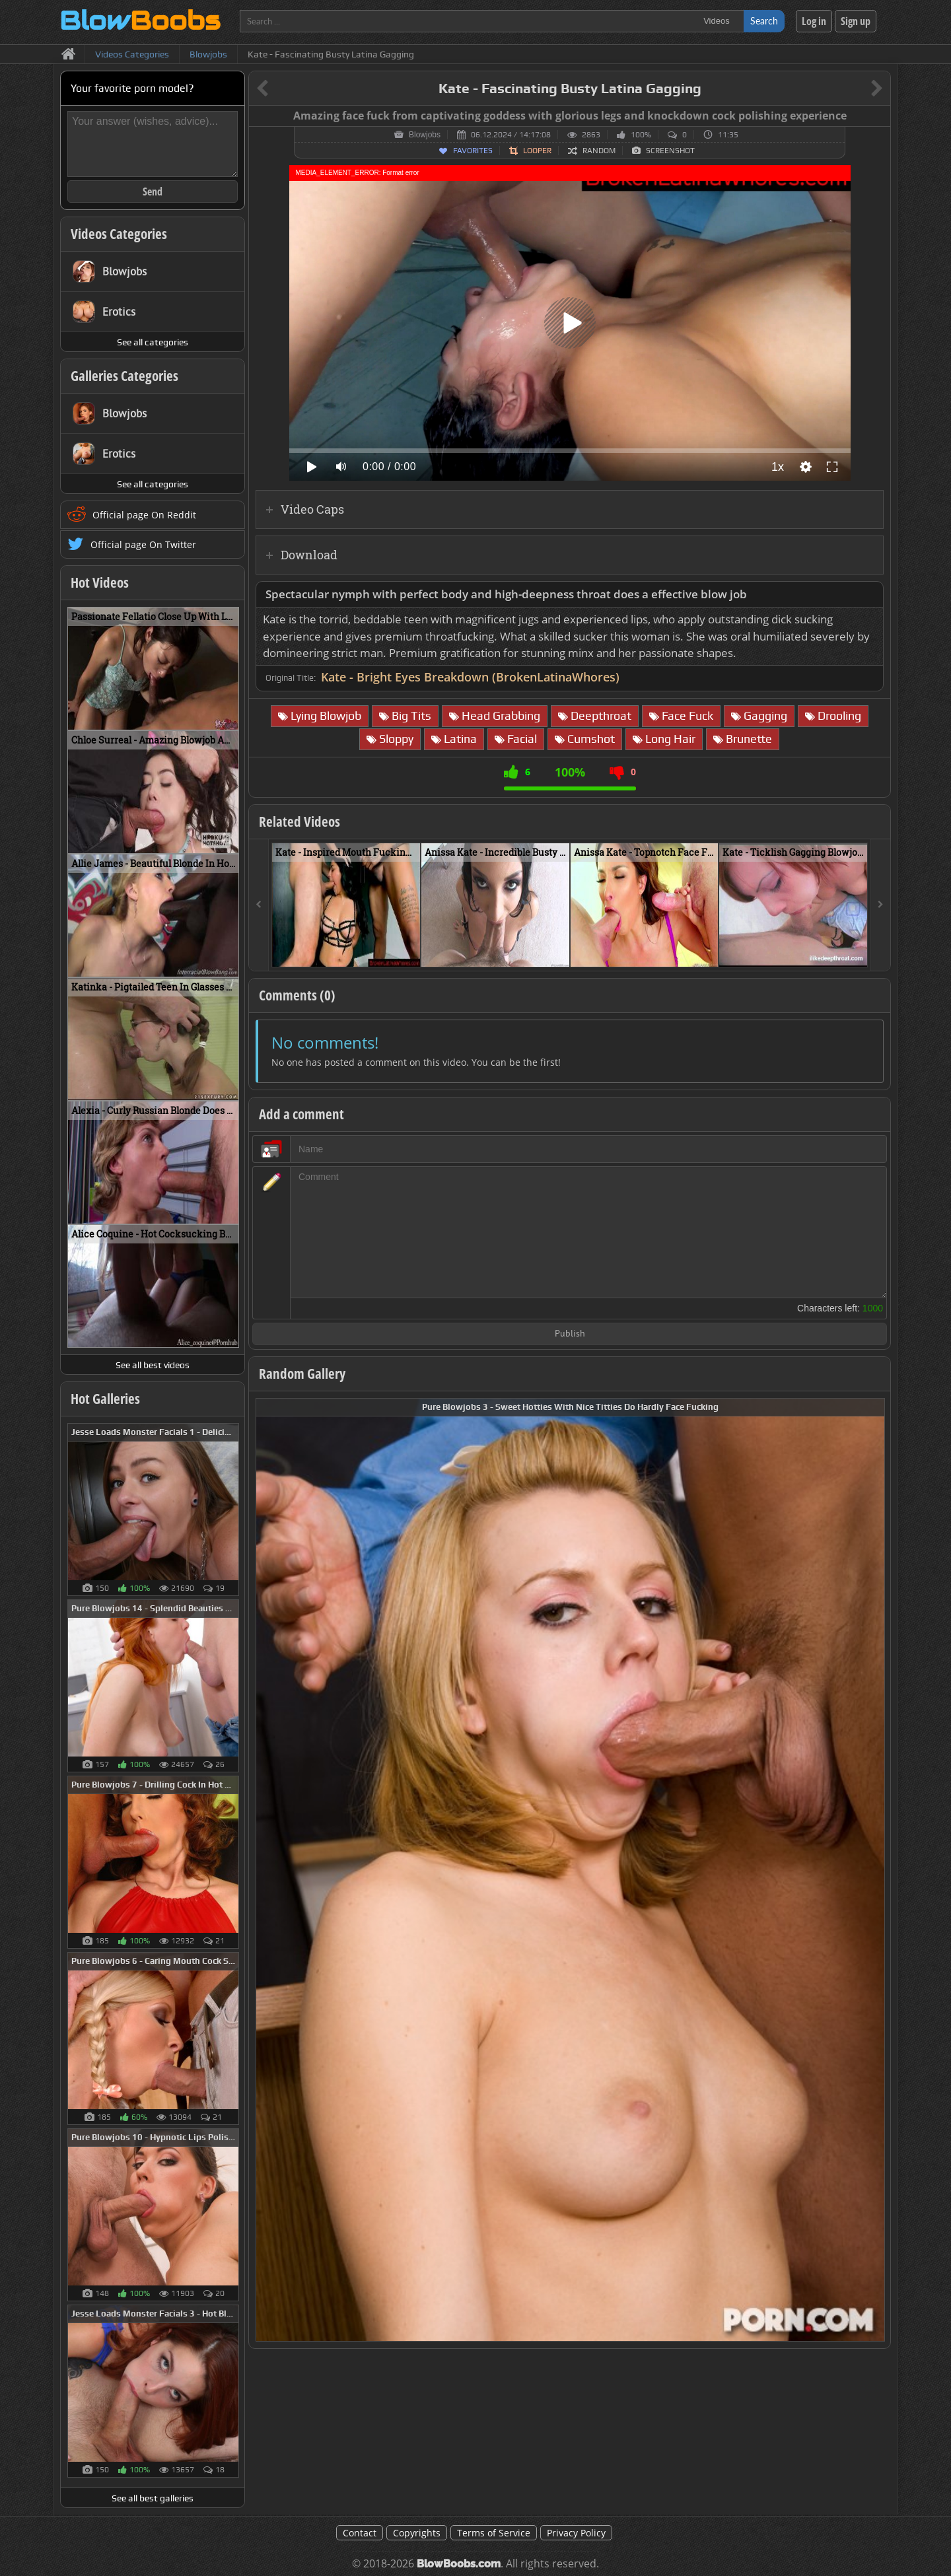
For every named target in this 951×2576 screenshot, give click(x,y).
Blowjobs (424, 134)
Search (764, 20)
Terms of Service (493, 2532)
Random (599, 150)
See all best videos (153, 1365)
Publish (570, 1334)
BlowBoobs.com (459, 2564)
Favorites (473, 150)
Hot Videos (100, 582)
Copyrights (416, 2532)
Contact (359, 2532)
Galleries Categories (124, 375)
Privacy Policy (576, 2532)
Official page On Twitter (143, 544)
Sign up (855, 21)
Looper (537, 150)
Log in (814, 21)
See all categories (152, 342)
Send (152, 191)
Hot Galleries (105, 1398)
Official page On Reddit (144, 514)
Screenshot (670, 150)
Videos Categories (119, 234)
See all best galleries (153, 2498)
